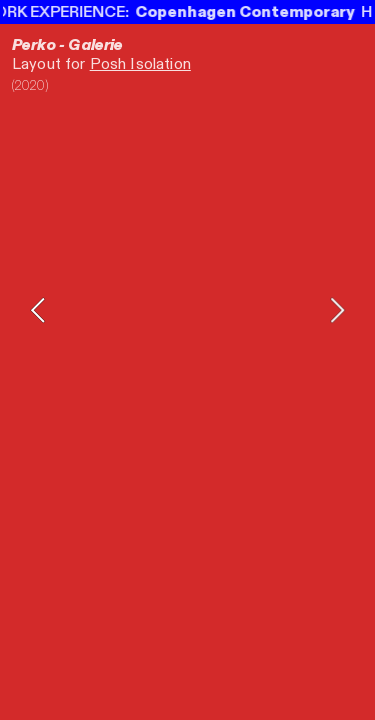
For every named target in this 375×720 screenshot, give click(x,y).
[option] (187, 309)
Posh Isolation (140, 64)
